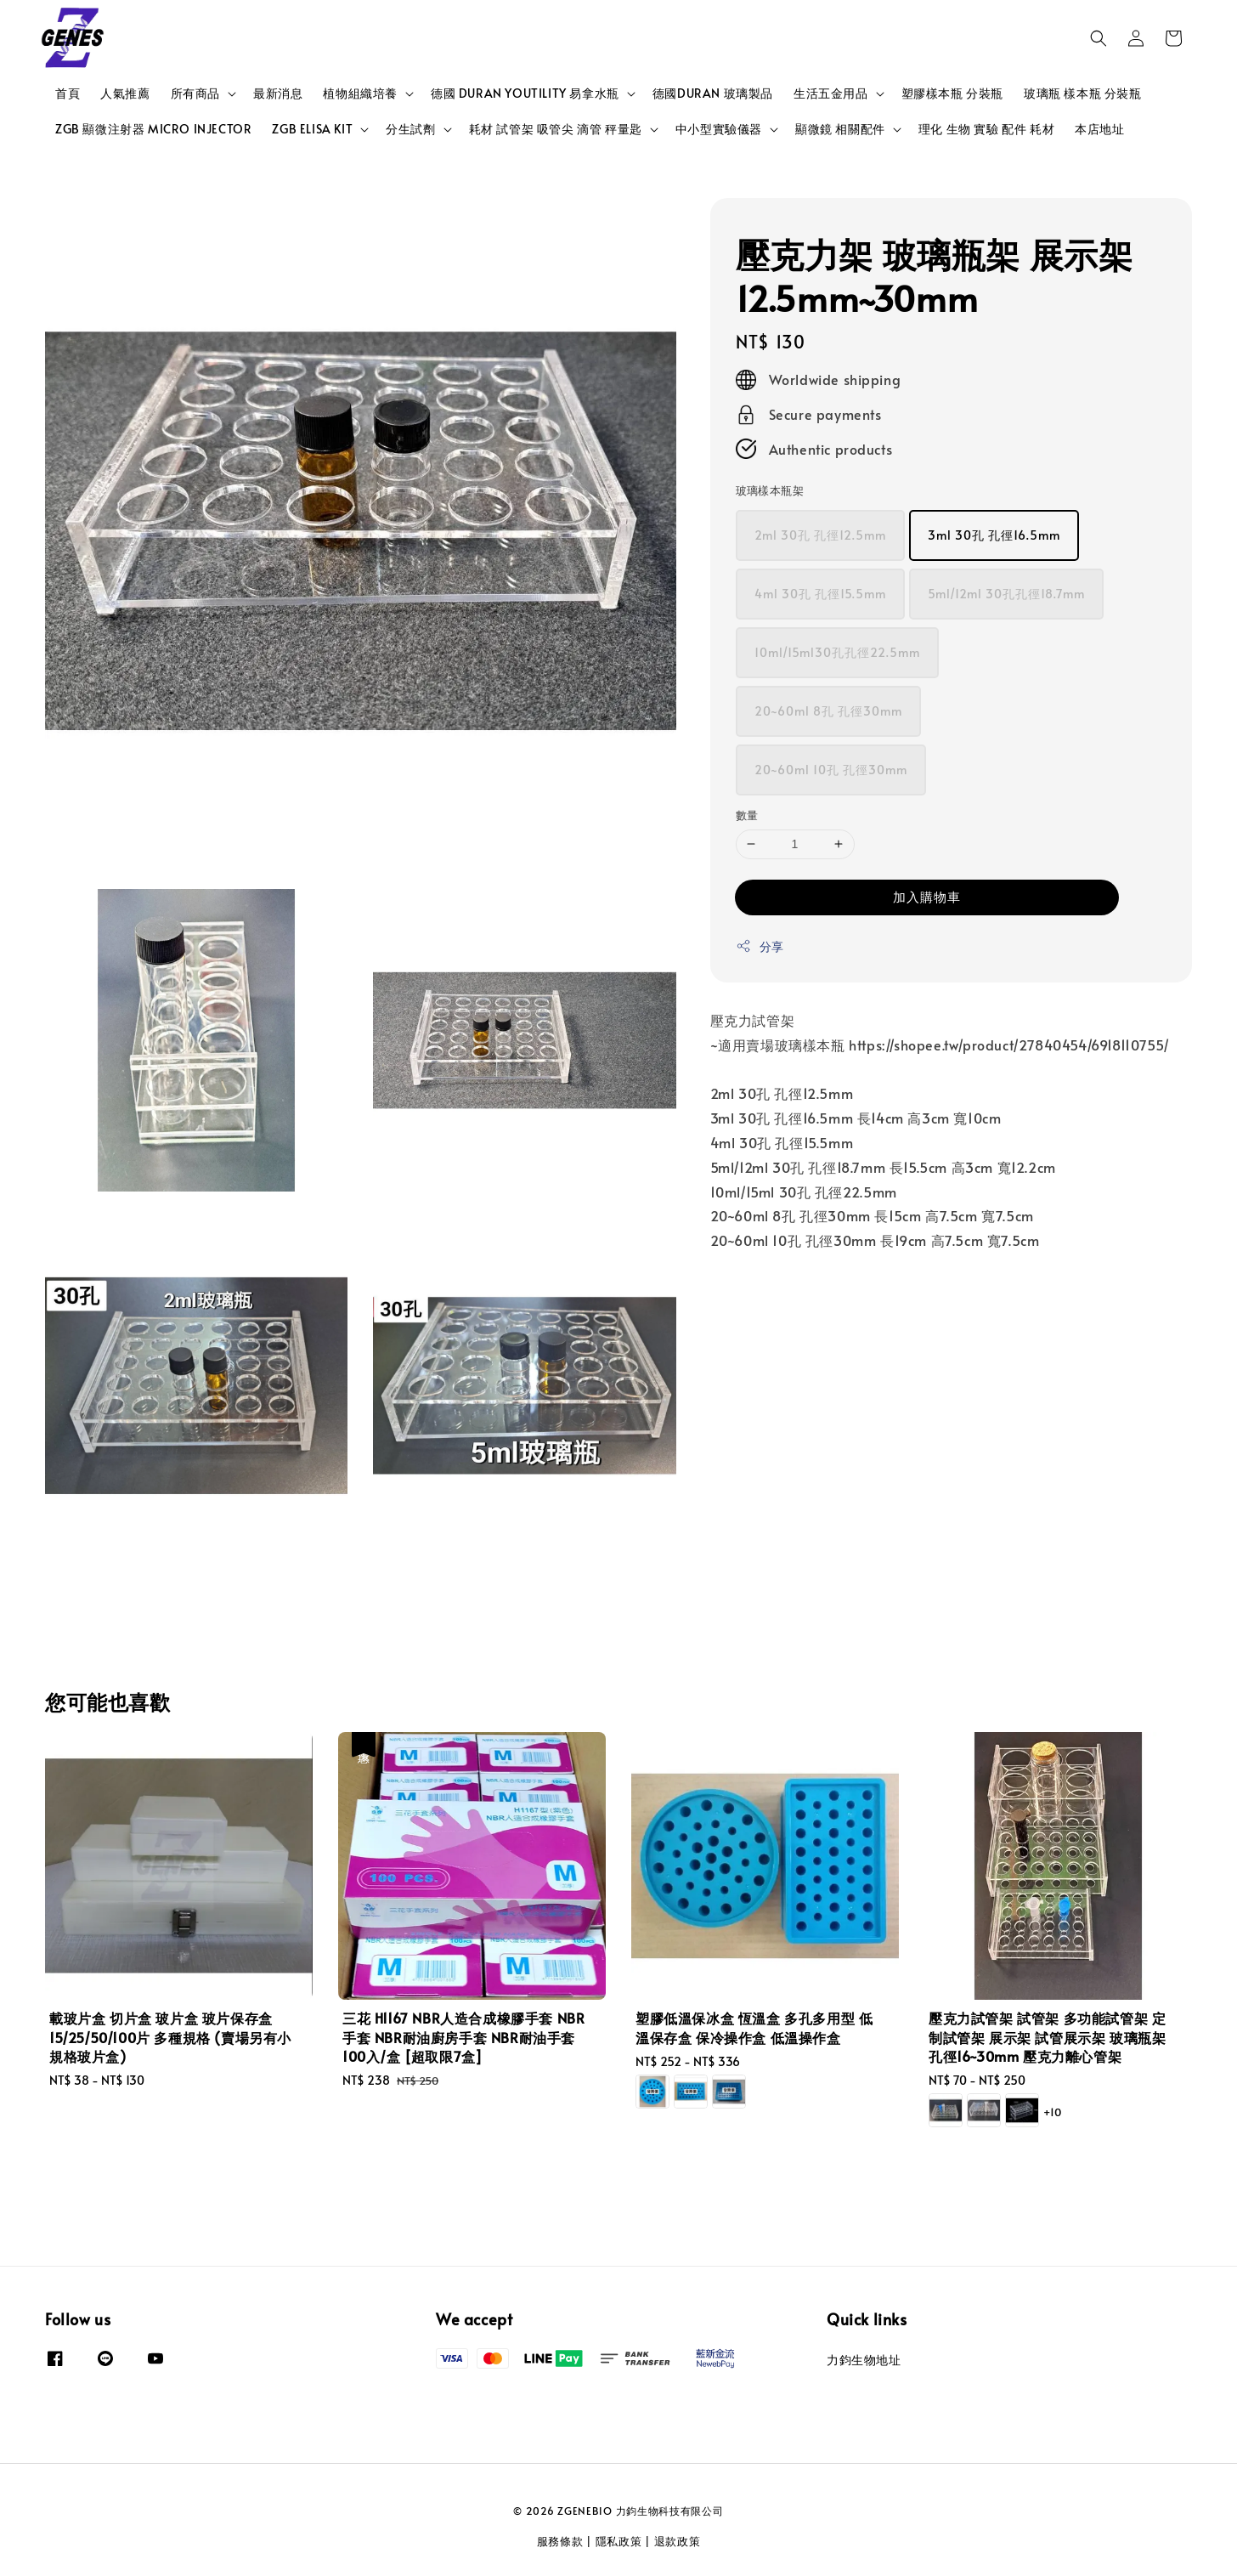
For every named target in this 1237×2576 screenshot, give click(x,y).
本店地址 (1099, 129)
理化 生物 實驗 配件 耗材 (986, 129)
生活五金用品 (831, 93)
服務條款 (560, 2541)
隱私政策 (619, 2541)
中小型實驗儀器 (718, 129)
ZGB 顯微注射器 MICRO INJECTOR (153, 129)
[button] (1098, 38)
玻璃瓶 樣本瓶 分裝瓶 (1083, 93)
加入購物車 (927, 896)
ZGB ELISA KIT (312, 129)
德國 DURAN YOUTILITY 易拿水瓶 (525, 93)
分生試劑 (410, 129)
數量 (747, 815)
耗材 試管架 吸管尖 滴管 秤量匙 (555, 129)
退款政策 (677, 2541)
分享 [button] (760, 946)
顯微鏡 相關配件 (840, 129)
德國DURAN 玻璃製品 (712, 93)
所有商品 (195, 93)
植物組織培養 (360, 93)
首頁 (67, 93)
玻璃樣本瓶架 (770, 490)
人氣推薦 (125, 93)
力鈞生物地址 (864, 2360)
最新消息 (277, 93)
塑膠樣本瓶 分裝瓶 (952, 93)
